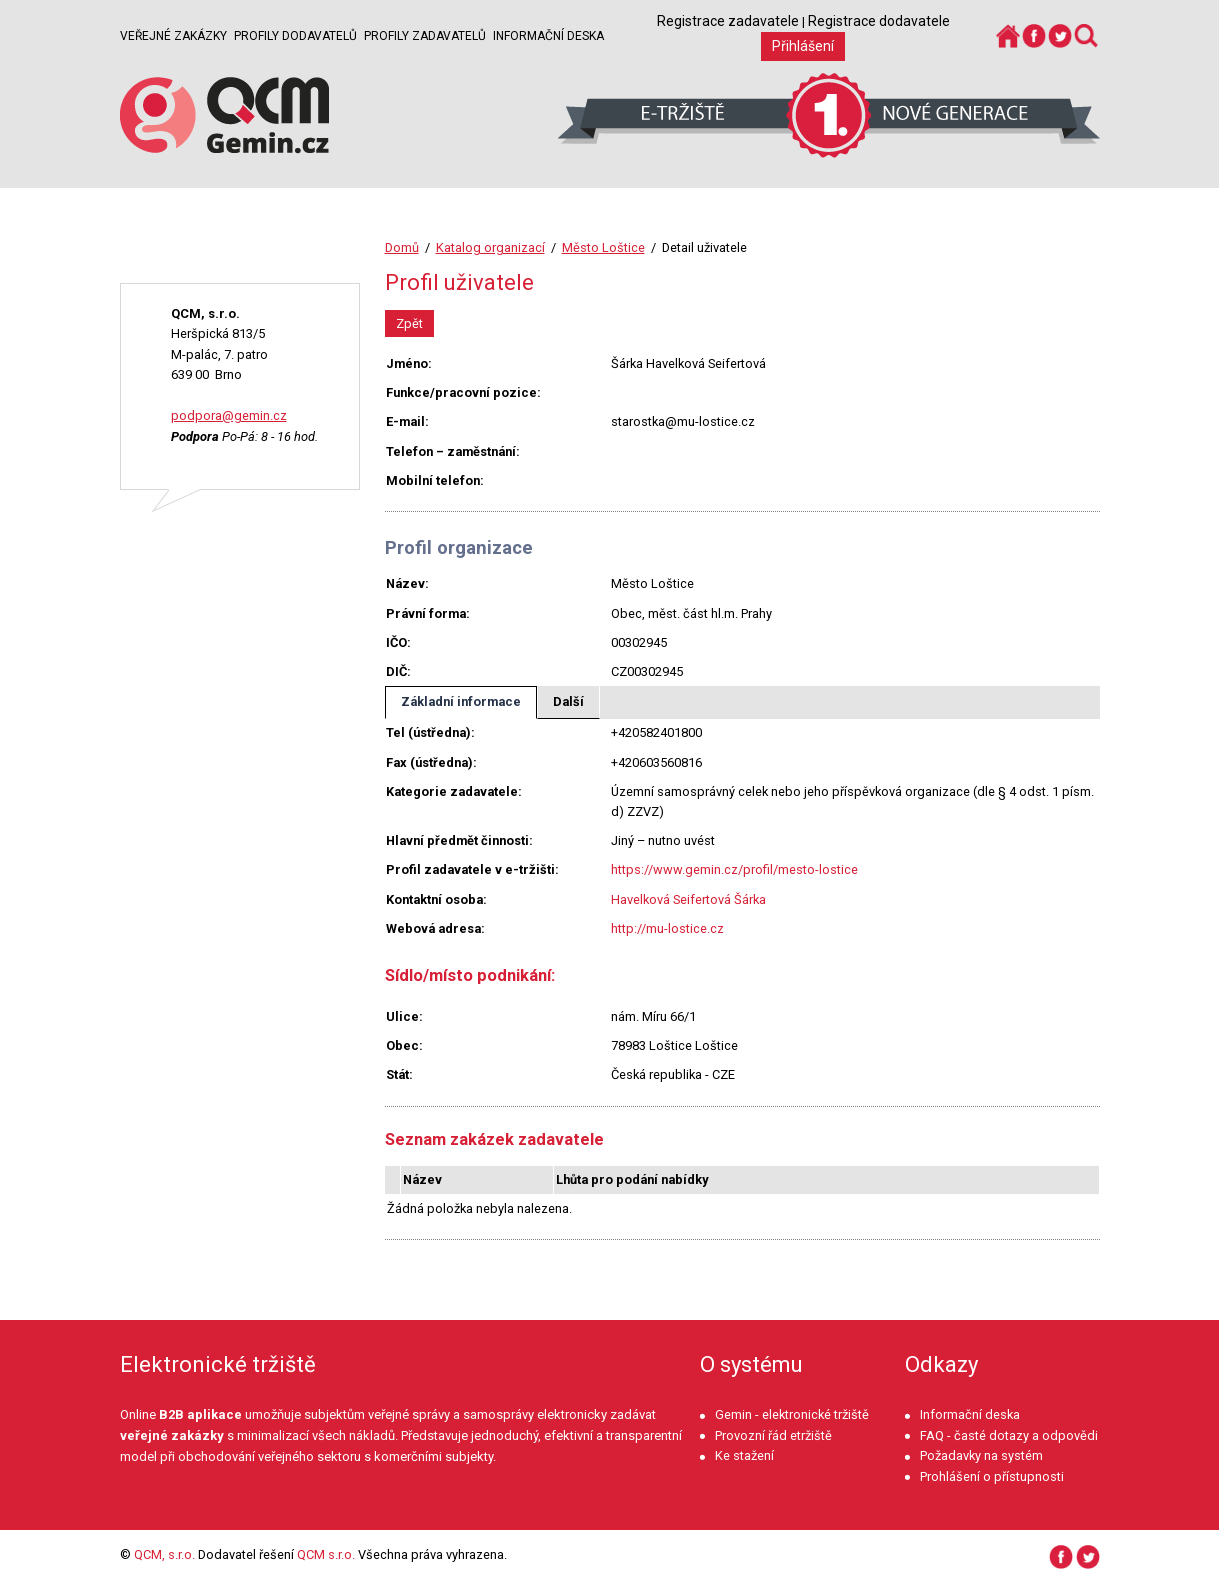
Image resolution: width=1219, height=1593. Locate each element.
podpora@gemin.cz (229, 415)
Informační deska (548, 36)
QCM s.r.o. (326, 1554)
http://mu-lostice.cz (667, 928)
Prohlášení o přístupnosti (992, 1476)
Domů (402, 247)
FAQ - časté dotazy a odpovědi (1009, 1435)
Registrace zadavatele (728, 21)
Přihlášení (803, 46)
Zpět (409, 323)
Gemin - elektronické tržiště (792, 1414)
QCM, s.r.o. (164, 1554)
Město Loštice (603, 247)
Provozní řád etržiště (773, 1435)
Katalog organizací (490, 247)
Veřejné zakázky (173, 36)
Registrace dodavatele (879, 21)
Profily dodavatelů (295, 36)
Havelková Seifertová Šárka (688, 899)
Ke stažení (744, 1455)
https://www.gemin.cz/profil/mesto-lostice (734, 869)
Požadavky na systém (981, 1455)
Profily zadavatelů (425, 36)
